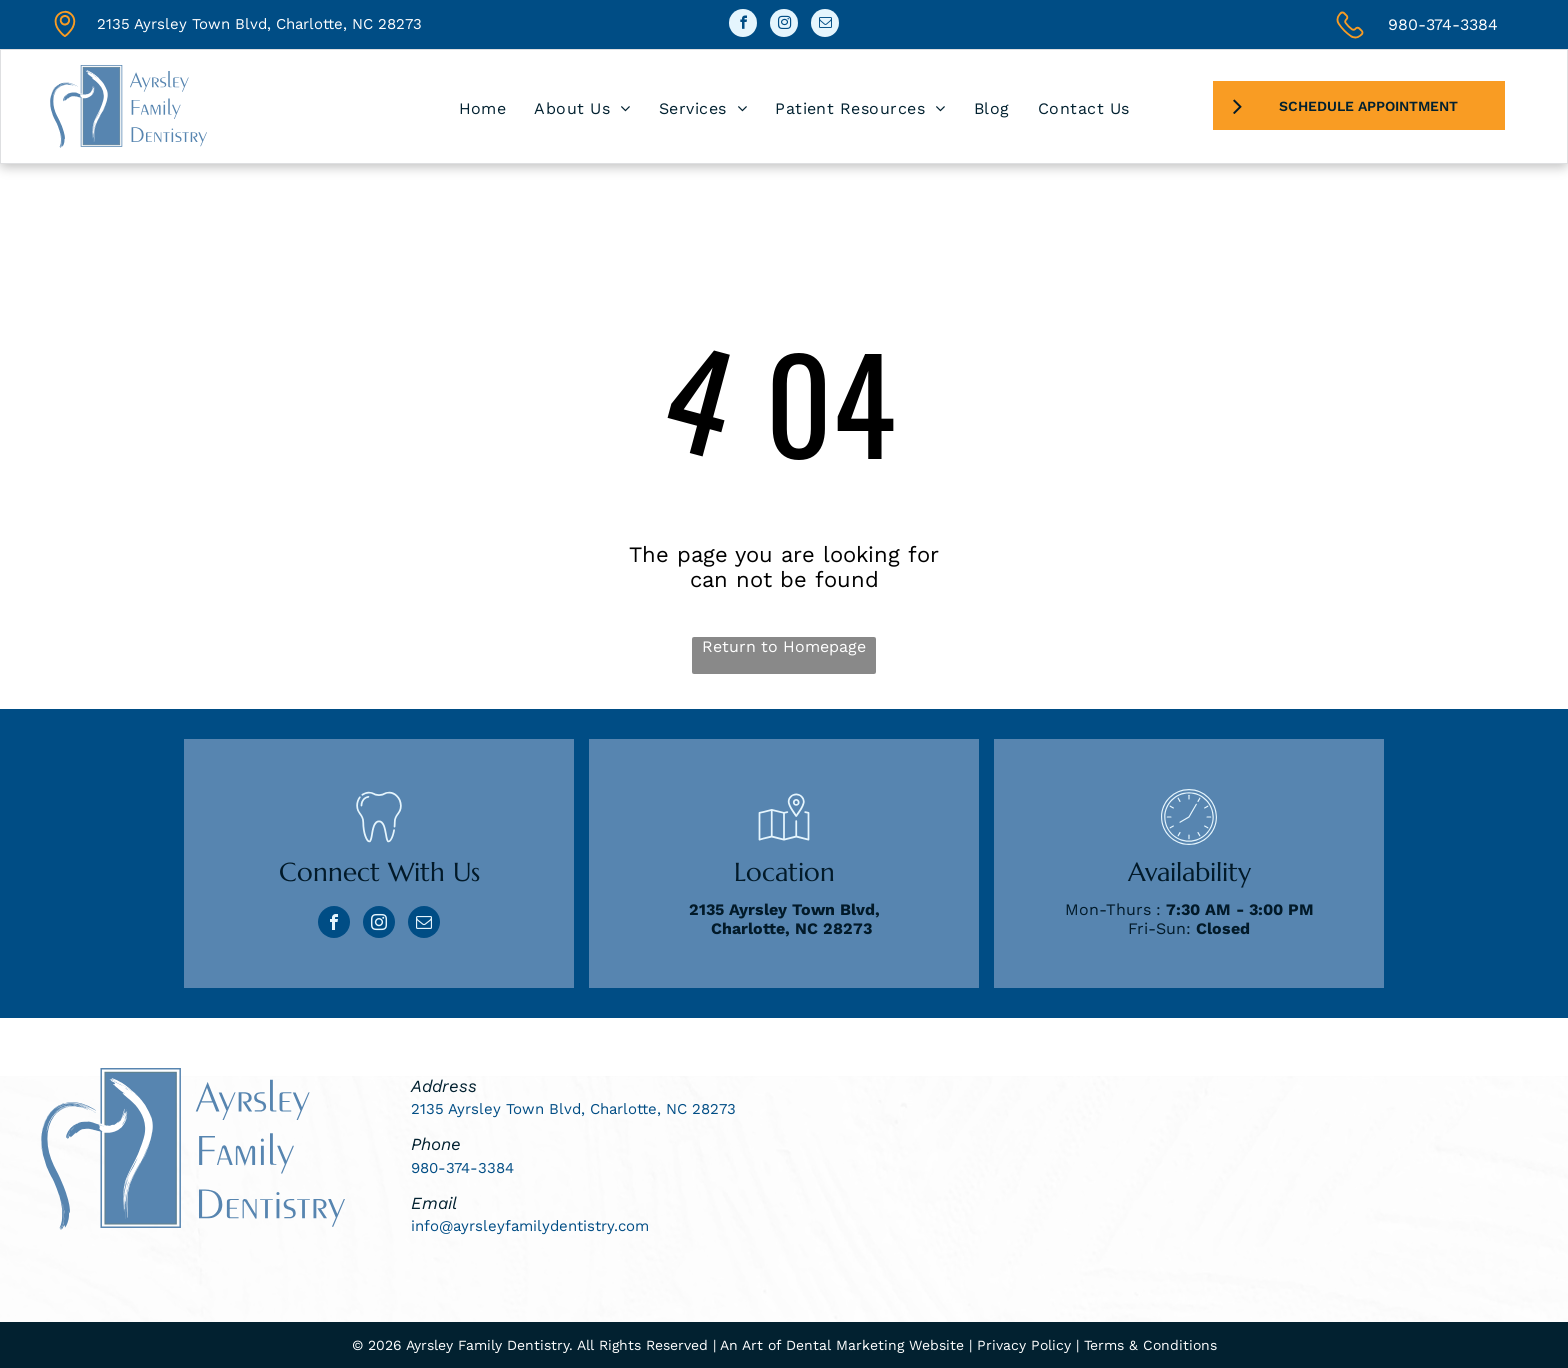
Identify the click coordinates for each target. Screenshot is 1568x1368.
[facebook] (743, 25)
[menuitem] (483, 108)
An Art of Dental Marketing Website (842, 1345)
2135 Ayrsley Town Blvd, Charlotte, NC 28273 (259, 24)
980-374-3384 (1443, 24)
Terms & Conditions (1150, 1345)
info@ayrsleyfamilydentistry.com (530, 1226)
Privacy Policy (1024, 1345)
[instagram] (784, 25)
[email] (825, 25)
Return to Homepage (784, 646)
